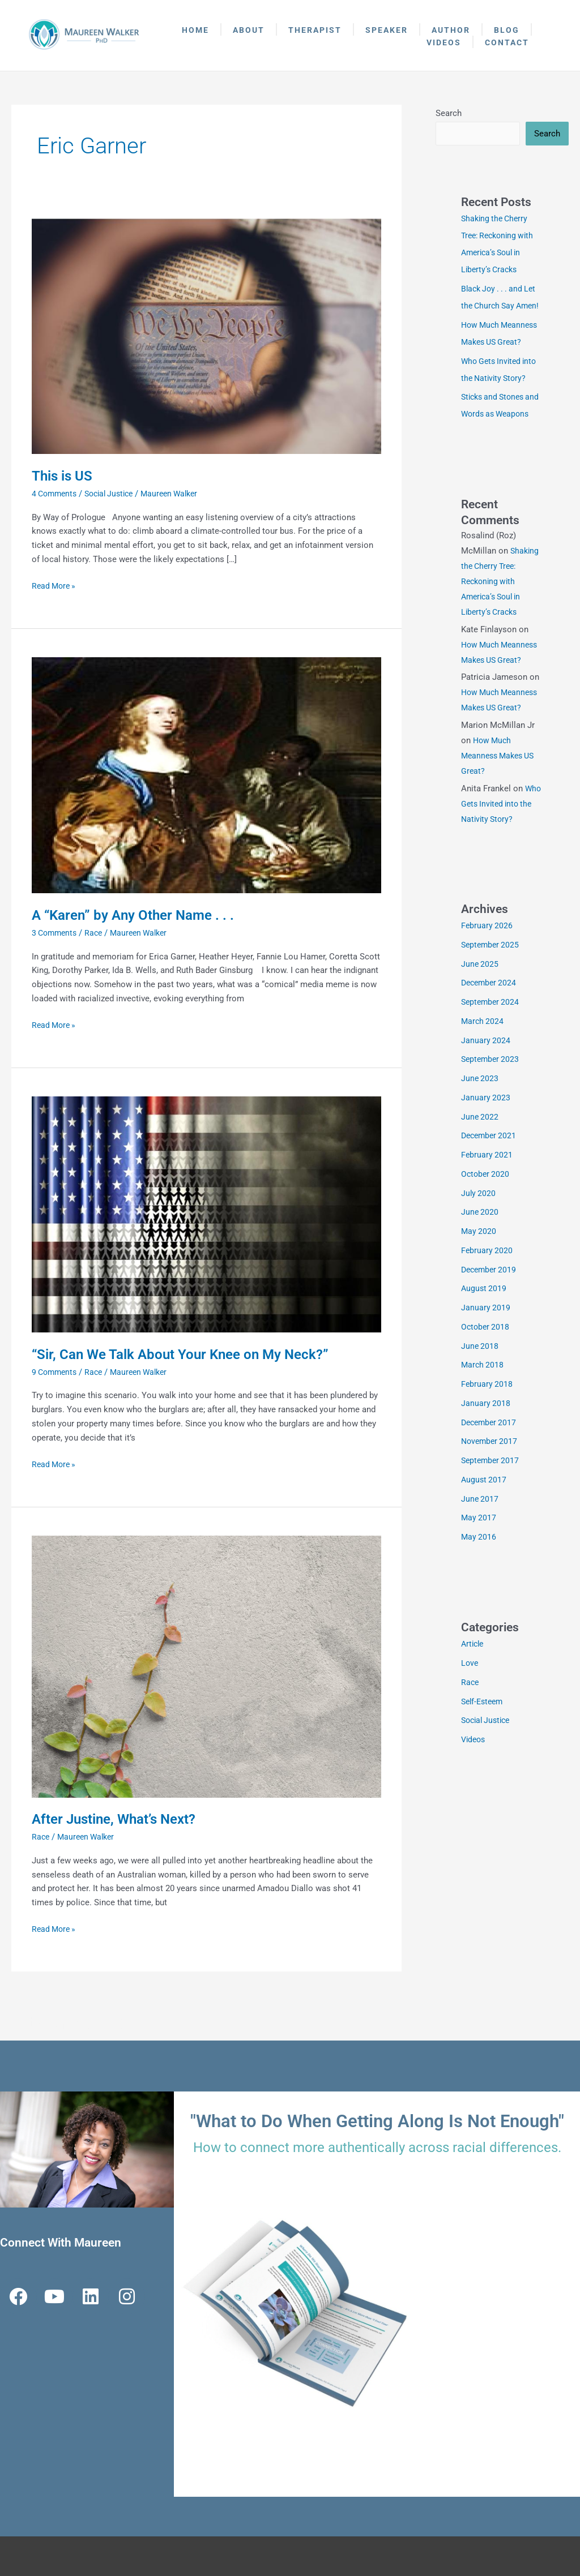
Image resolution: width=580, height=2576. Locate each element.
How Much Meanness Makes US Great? (501, 790)
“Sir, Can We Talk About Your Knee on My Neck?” (191, 1353)
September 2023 (491, 1094)
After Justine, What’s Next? (121, 1818)
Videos (444, 42)
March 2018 (483, 1400)
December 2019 (490, 1305)
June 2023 (480, 1113)
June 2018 (480, 1381)
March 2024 (483, 1056)
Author (451, 30)
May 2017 (479, 1553)
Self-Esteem (484, 1736)
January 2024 (486, 1075)
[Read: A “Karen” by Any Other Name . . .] (206, 775)
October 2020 (486, 1209)
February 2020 (487, 1285)
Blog (506, 30)
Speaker (386, 30)
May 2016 (479, 1572)
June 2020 (480, 1247)
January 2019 (486, 1343)
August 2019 (484, 1323)
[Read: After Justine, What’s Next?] (206, 1666)
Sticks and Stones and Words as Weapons (495, 432)
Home (195, 30)
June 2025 (480, 999)
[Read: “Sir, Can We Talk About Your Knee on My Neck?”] (206, 1213)
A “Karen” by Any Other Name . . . (139, 914)
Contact (507, 42)
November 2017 (491, 1476)
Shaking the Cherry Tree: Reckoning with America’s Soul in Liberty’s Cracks (500, 616)
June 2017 (480, 1534)
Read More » (55, 585)
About (249, 30)
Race (97, 933)
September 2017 (491, 1495)
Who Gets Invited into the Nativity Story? (501, 838)
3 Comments (56, 933)
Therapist (315, 30)
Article (473, 1679)
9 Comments (56, 1372)
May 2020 (479, 1266)
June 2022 (480, 1152)
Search (449, 113)
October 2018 (486, 1362)
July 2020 (479, 1228)
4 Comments (56, 493)
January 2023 (486, 1133)
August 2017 (484, 1515)
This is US (64, 475)
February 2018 (487, 1419)
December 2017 (490, 1457)
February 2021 (487, 1190)
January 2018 (486, 1438)
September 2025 (491, 980)
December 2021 (490, 1170)
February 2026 (487, 960)
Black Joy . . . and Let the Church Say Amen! (501, 307)
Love (470, 1698)
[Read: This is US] (206, 336)
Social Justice (115, 493)
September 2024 (491, 1037)
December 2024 (490, 1018)
